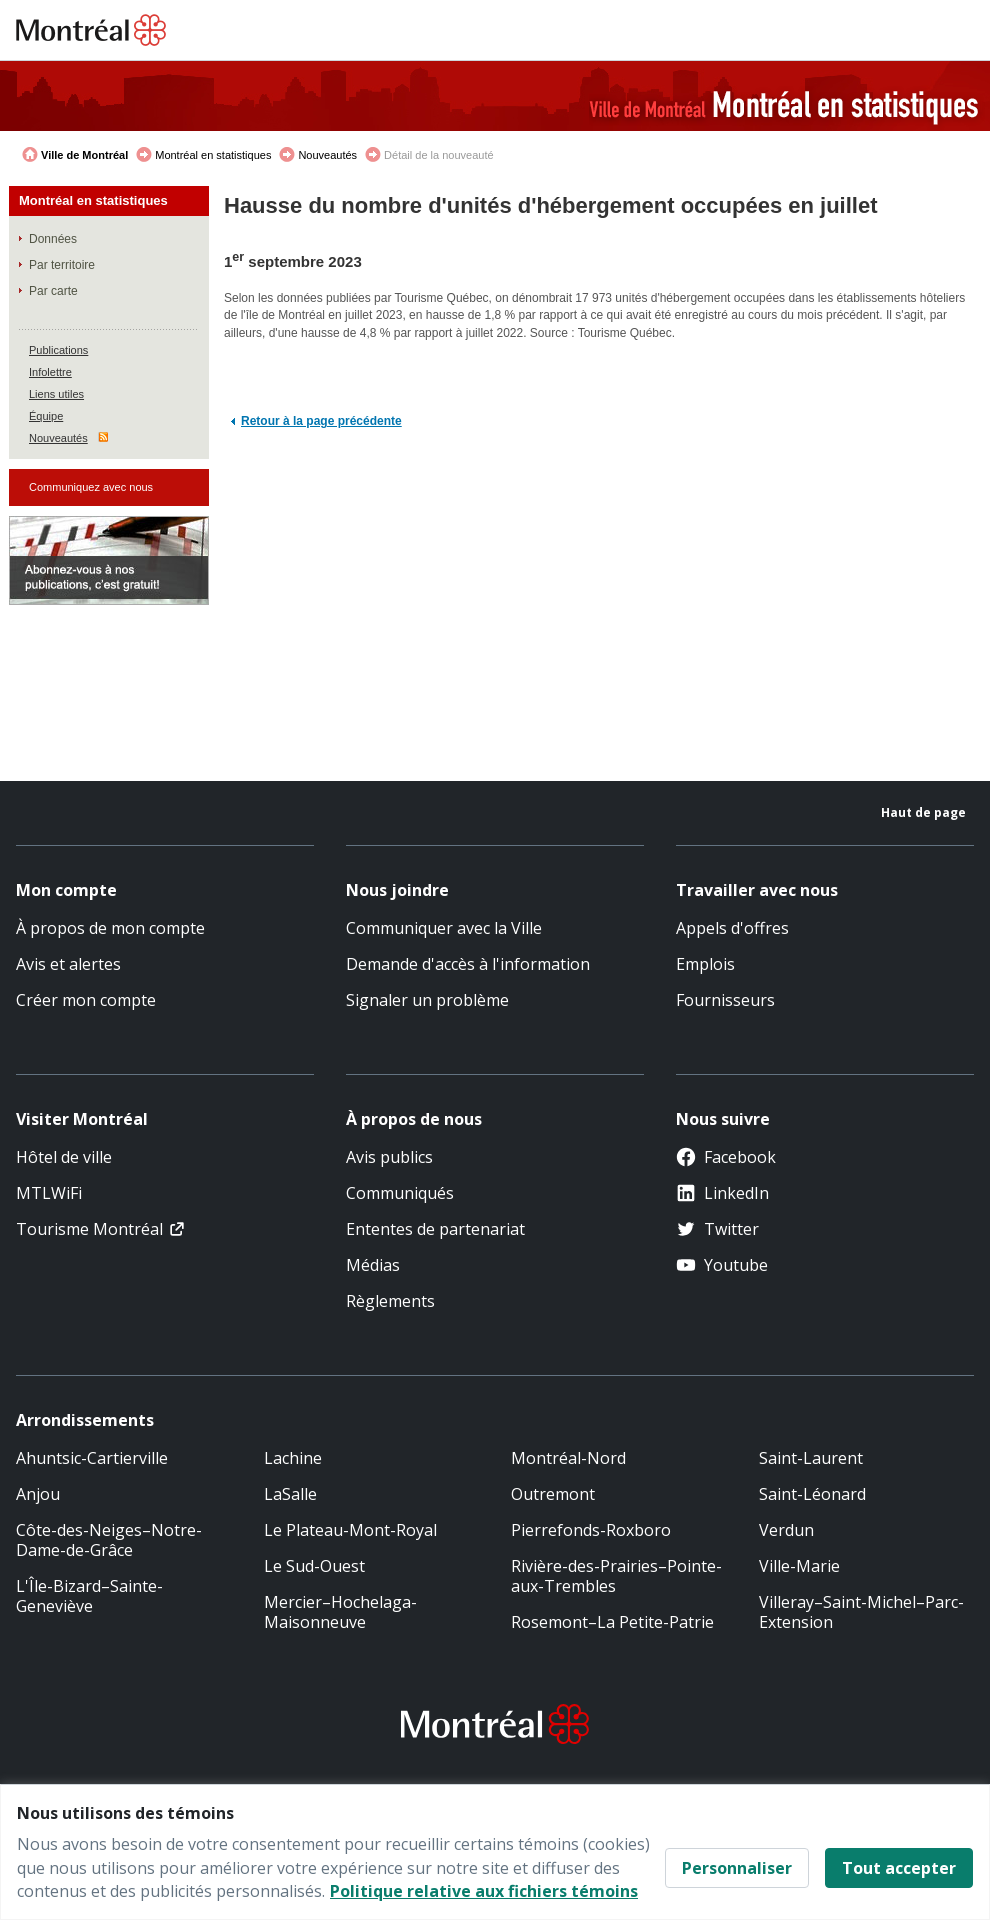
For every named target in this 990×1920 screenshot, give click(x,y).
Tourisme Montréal (89, 1229)
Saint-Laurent (811, 1458)
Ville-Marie (799, 1566)
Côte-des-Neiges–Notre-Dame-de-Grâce (109, 1540)
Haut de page (923, 812)
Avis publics (389, 1157)
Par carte (53, 291)
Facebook (726, 1157)
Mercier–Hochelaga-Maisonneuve (340, 1612)
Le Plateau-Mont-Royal (350, 1530)
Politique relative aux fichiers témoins (484, 1891)
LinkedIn (722, 1193)
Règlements (390, 1301)
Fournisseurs (725, 1000)
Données (53, 239)
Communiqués (400, 1193)
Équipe (46, 416)
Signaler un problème (427, 1000)
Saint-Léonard (812, 1494)
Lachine (293, 1458)
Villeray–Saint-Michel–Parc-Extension (861, 1612)
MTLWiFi (49, 1193)
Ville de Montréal (84, 155)
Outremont (553, 1494)
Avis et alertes (68, 964)
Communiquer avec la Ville (444, 928)
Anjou (38, 1494)
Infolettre (50, 372)
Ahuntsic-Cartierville (92, 1458)
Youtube (722, 1265)
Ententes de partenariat (435, 1229)
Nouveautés (327, 155)
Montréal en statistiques (213, 155)
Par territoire (62, 265)
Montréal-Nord (568, 1458)
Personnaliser (737, 1868)
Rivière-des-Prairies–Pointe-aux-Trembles (616, 1576)
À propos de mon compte (110, 928)
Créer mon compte (86, 1000)
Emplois (705, 964)
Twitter (717, 1229)
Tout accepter (899, 1868)
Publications (58, 350)
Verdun (786, 1530)
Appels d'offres (732, 928)
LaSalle (290, 1494)
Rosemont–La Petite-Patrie (612, 1622)
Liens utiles (56, 394)
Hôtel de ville (64, 1157)
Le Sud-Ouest (314, 1566)
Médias (373, 1265)
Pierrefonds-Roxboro (591, 1530)
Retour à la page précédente (321, 421)
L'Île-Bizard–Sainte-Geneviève (89, 1596)
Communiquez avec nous (91, 487)
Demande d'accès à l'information (468, 964)
